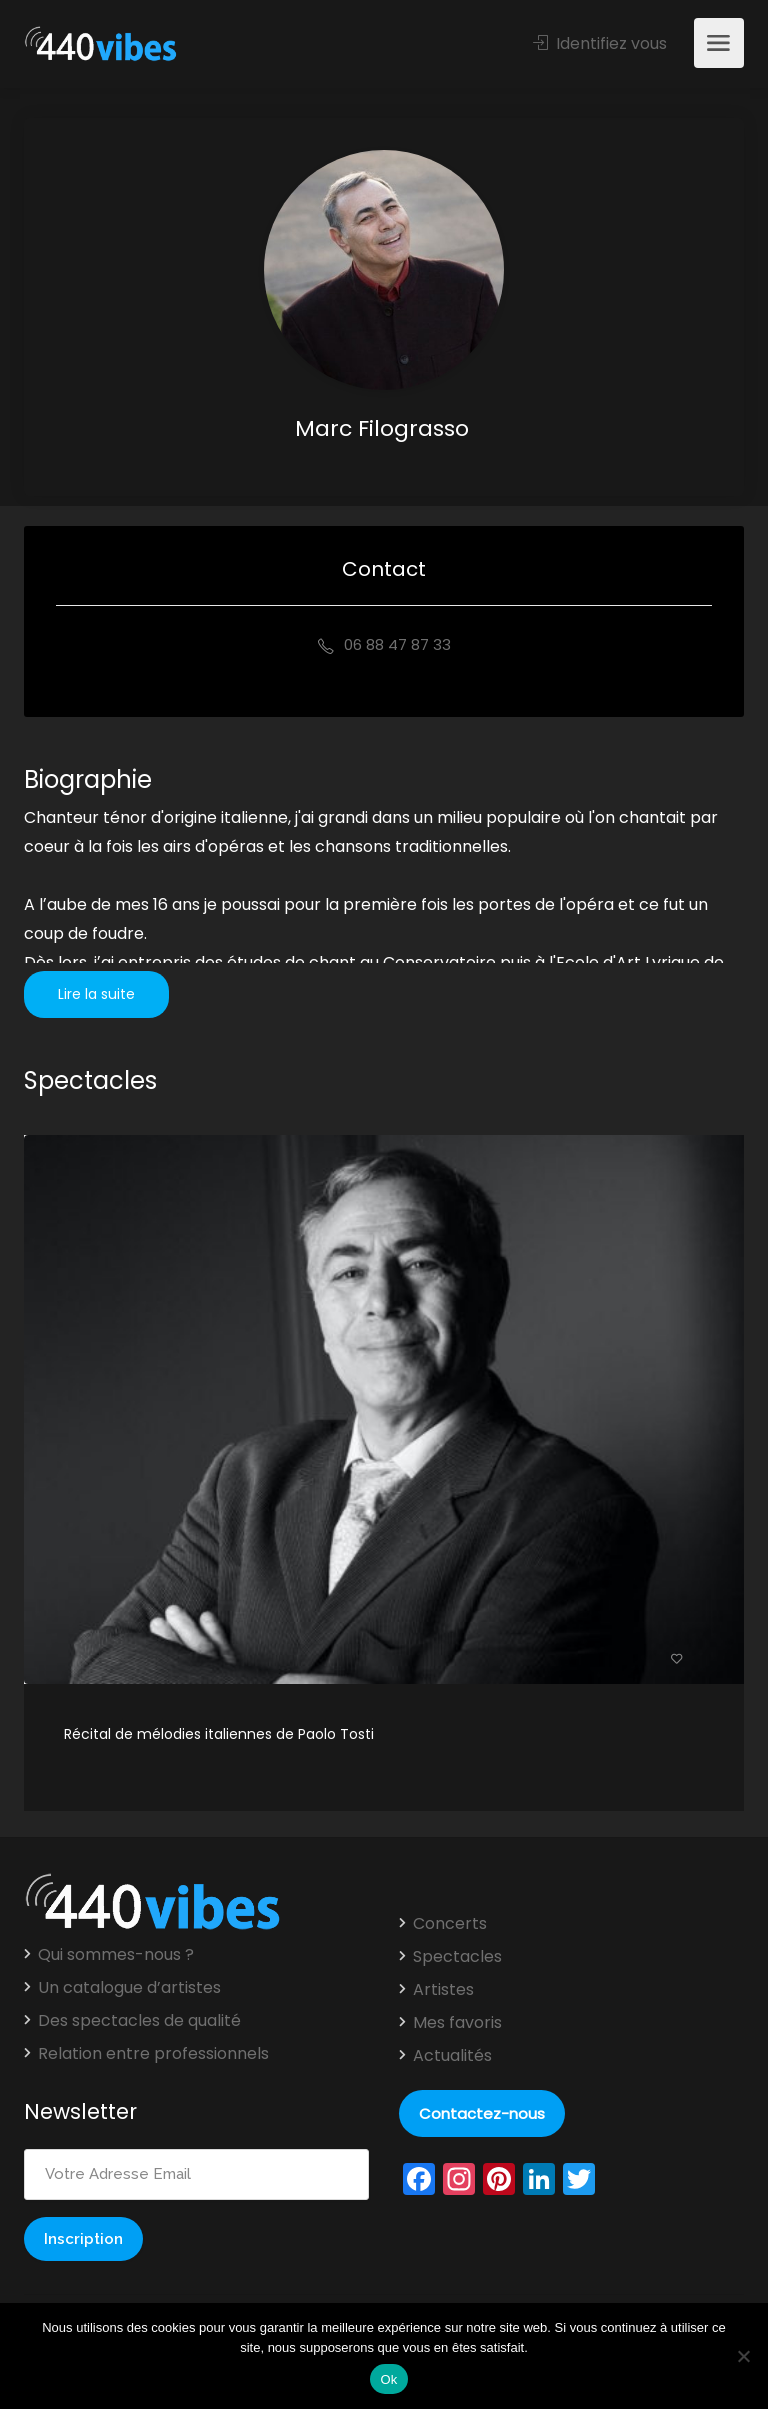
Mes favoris (457, 2023)
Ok (388, 2379)
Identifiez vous (600, 43)
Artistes (443, 1990)
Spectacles (457, 1957)
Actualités (452, 2056)
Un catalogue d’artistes (129, 1988)
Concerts (450, 1924)
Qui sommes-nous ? (116, 1955)
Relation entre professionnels (153, 2054)
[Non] (743, 2356)
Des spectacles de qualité (139, 2021)
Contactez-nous (482, 2113)
